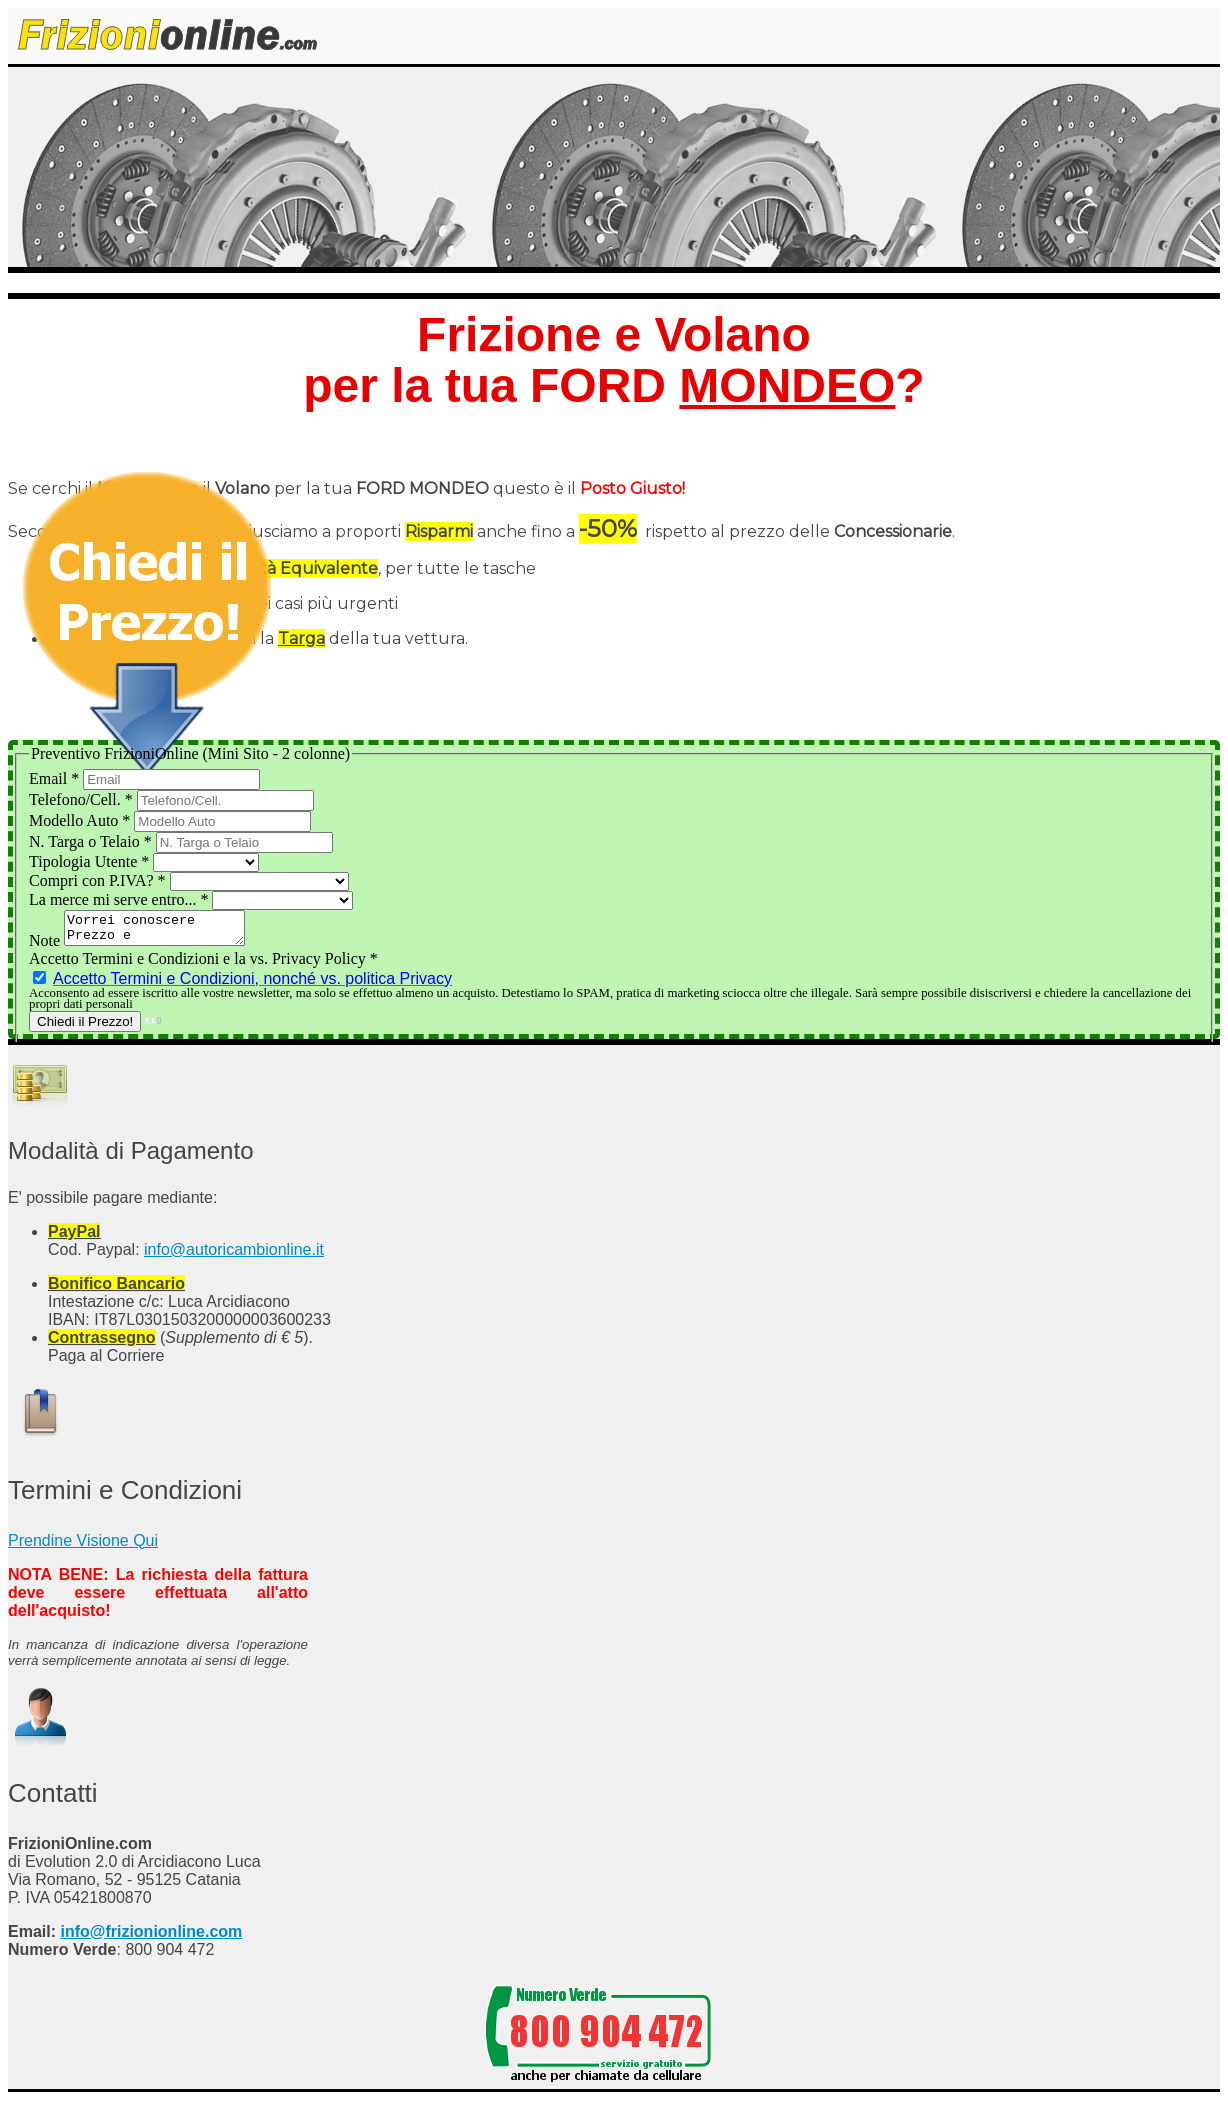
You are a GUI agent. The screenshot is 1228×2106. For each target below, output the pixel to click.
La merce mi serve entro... (120, 899)
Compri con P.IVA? (99, 880)
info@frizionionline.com (151, 1937)
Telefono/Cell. (83, 799)
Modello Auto (81, 820)
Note (46, 946)
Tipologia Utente (91, 861)
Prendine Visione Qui (83, 1546)
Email (56, 778)
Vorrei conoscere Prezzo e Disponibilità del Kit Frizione (164, 931)
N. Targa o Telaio (92, 841)
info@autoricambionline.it (234, 1255)
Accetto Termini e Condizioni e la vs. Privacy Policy (203, 964)
